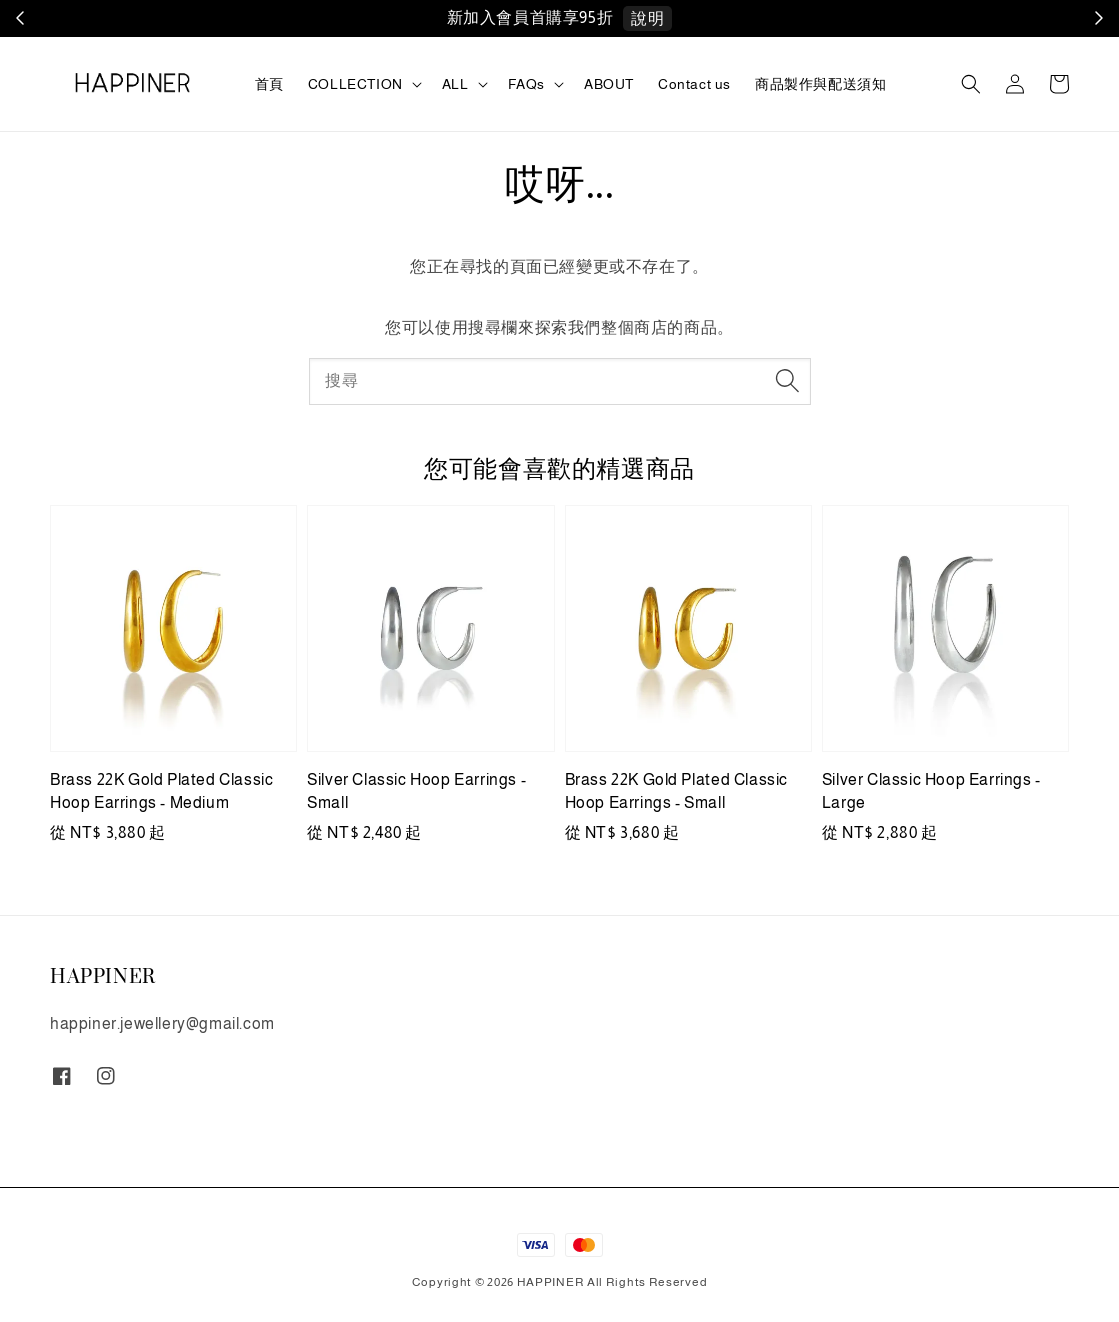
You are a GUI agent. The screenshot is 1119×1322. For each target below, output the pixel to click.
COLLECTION (355, 84)
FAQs (526, 84)
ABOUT (609, 84)
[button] (971, 84)
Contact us (694, 84)
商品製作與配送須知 (820, 84)
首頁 (269, 84)
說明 (647, 18)
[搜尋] (788, 381)
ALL (455, 84)
